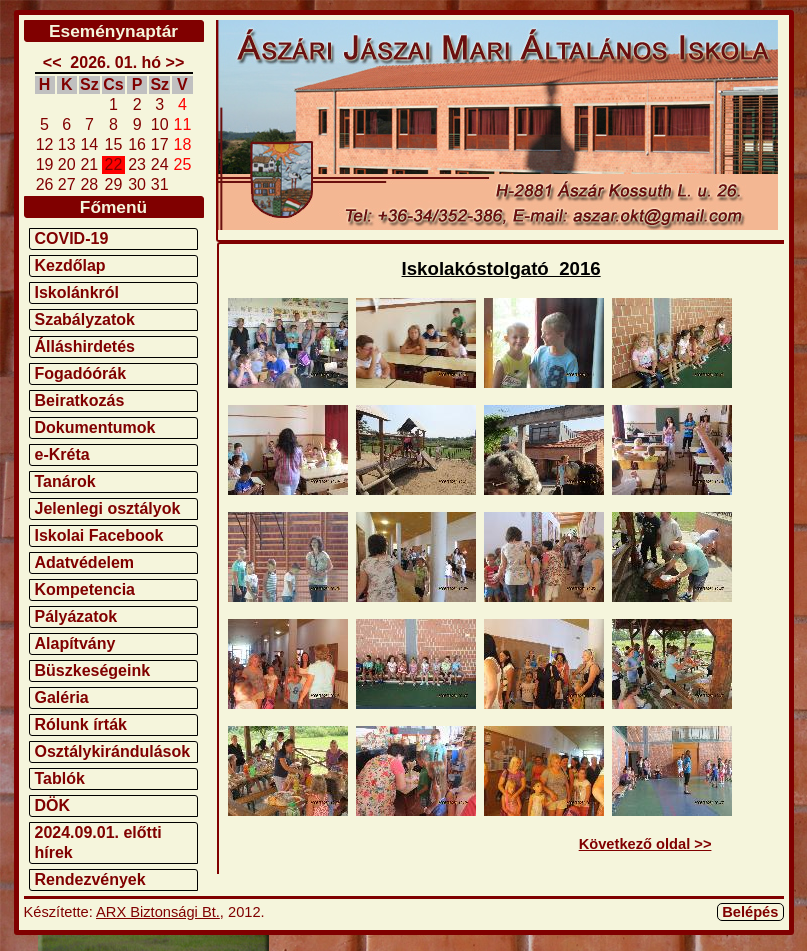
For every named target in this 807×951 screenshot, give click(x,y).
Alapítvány (75, 643)
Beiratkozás (80, 400)
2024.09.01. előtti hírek (98, 842)
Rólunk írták (81, 724)
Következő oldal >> (645, 844)
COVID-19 (72, 238)
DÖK (53, 805)
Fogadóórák (81, 373)
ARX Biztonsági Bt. (158, 912)
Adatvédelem (85, 562)
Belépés (750, 912)
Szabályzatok (85, 319)
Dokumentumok (95, 427)
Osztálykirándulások (113, 751)
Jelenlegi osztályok (108, 508)
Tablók (60, 778)
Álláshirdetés (85, 346)
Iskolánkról (77, 292)
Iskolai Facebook (99, 535)
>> (175, 62)
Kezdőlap (70, 265)
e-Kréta (62, 454)
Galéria (62, 697)
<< (52, 62)
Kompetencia (85, 589)
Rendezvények (90, 879)
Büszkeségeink (93, 670)
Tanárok (65, 481)
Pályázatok (76, 616)
